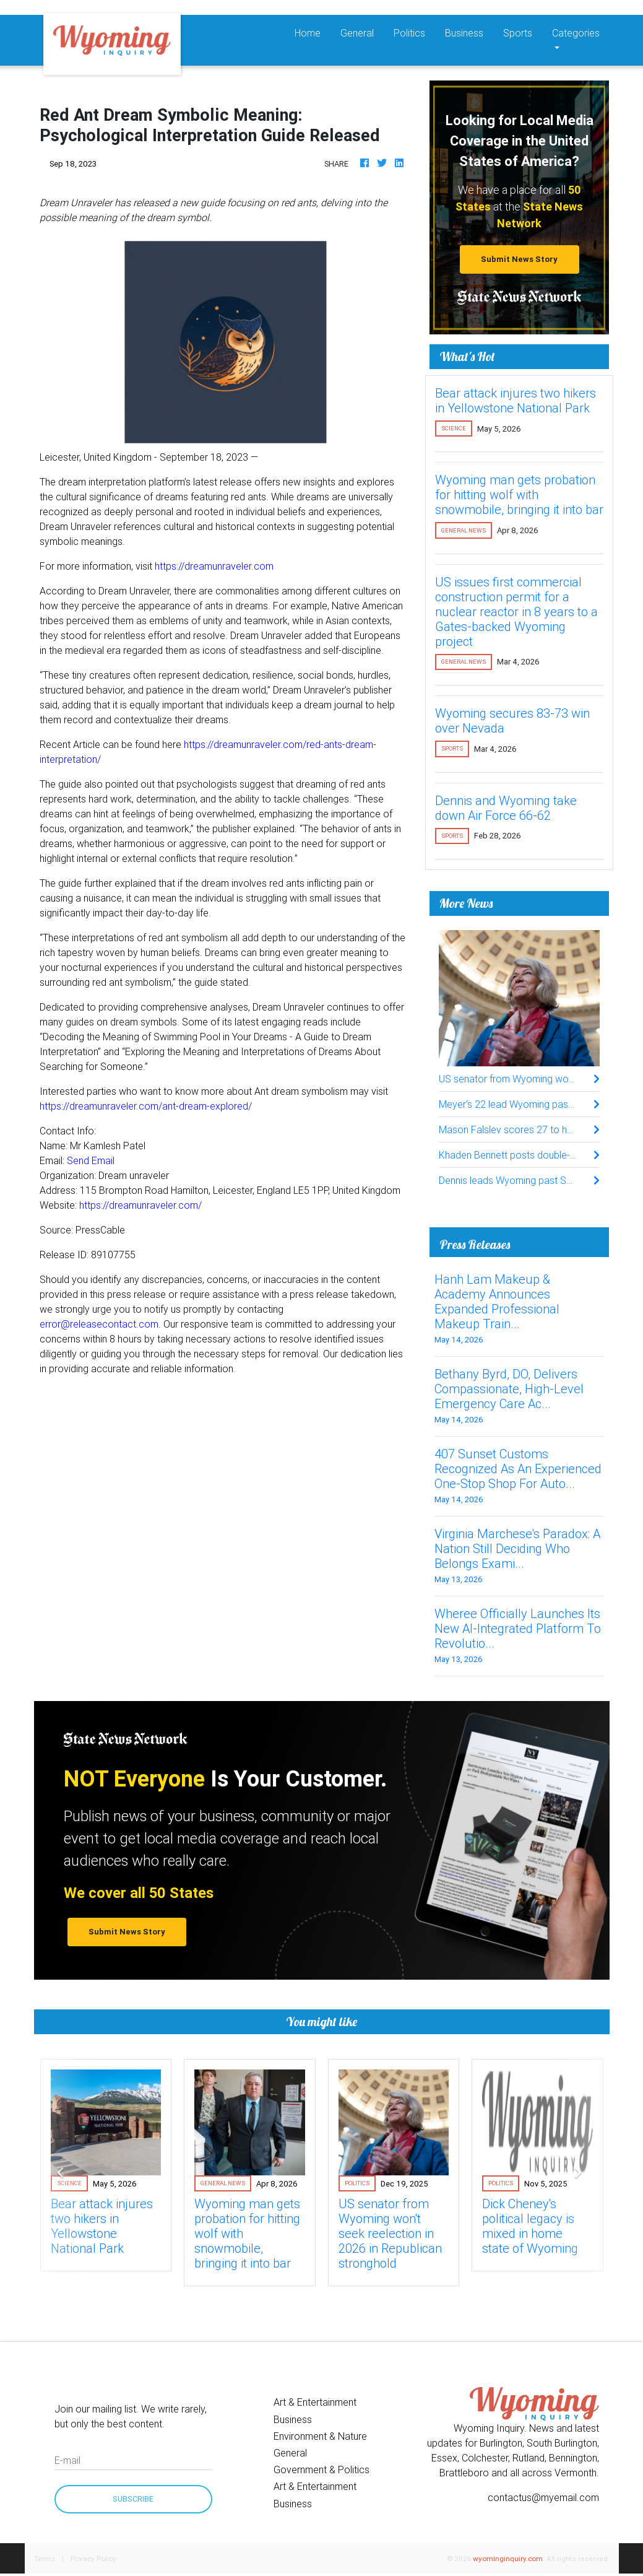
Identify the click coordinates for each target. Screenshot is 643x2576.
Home (312, 32)
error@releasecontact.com (99, 1324)
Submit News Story (519, 259)
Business (464, 33)
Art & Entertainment (315, 2402)
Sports (517, 33)
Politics (409, 33)
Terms (44, 2558)
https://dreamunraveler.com (214, 566)
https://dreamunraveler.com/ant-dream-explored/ (146, 1106)
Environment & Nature (320, 2436)
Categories (576, 33)
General (357, 33)
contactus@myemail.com (543, 2497)
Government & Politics (321, 2469)
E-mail (67, 2460)
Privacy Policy (93, 2558)
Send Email (90, 1160)
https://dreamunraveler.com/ (140, 1205)
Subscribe (133, 2499)
